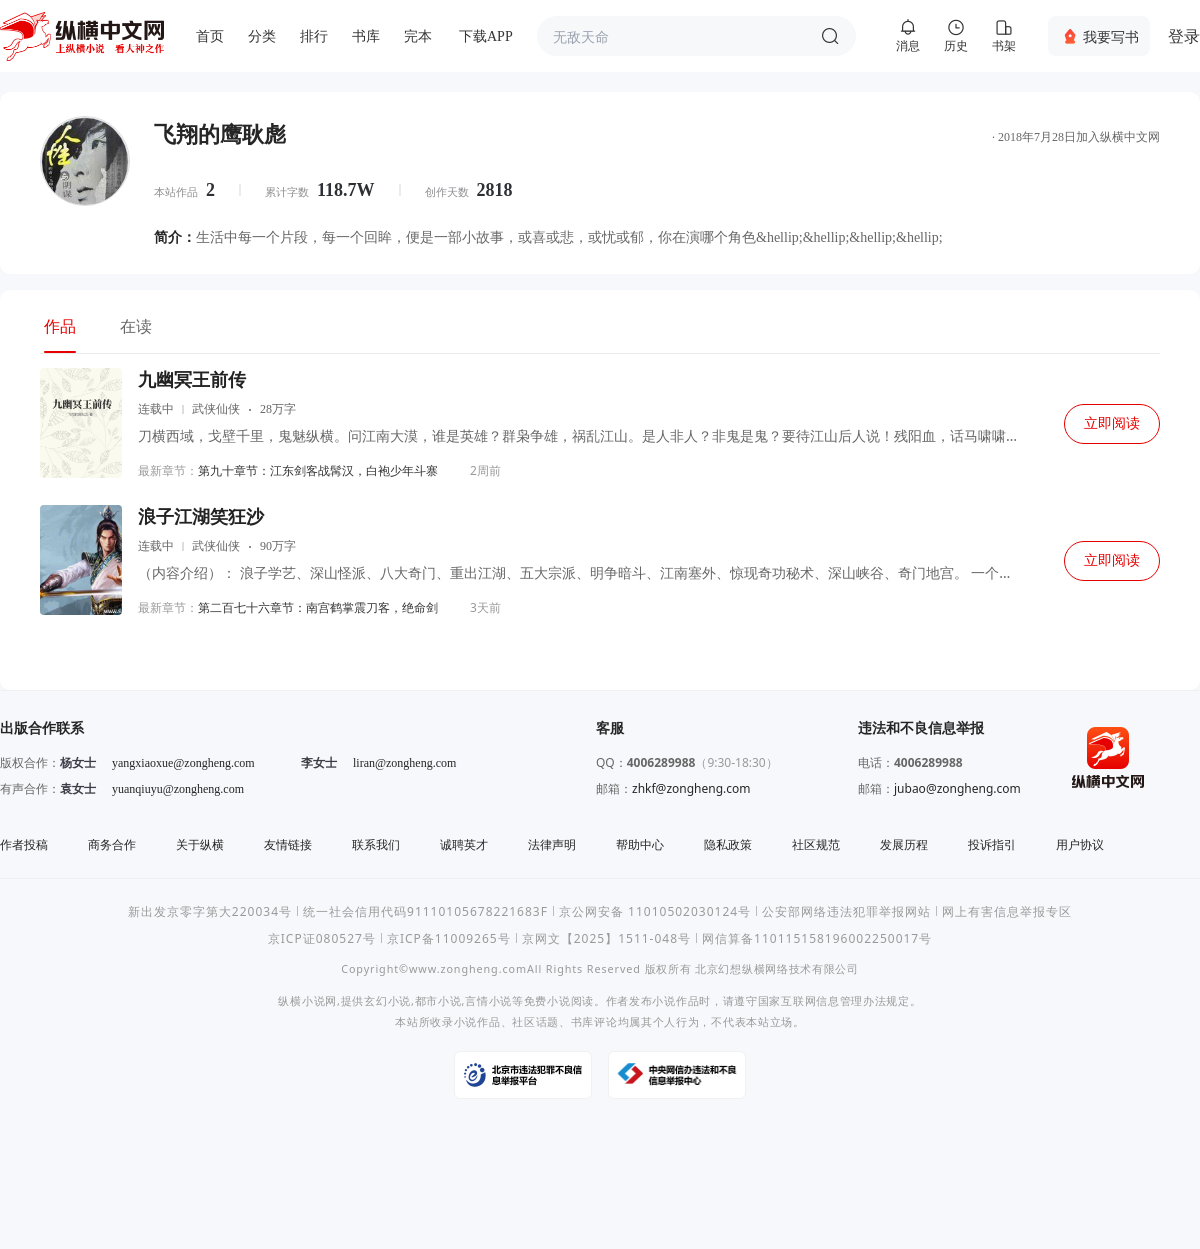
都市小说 (438, 1000)
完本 (418, 36)
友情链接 (288, 844)
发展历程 (904, 844)
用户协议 (1080, 844)
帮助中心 (640, 844)
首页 (210, 36)
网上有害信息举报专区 (1007, 911)
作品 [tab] (60, 326)
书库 (366, 36)
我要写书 (1111, 36)
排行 (314, 36)
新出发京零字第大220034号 (210, 911)
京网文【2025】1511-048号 (606, 938)
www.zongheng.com (468, 968)
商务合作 (112, 844)
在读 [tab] (136, 326)
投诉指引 (992, 844)
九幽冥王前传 (192, 380)
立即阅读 (1112, 423)
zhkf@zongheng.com (691, 788)
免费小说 (547, 1000)
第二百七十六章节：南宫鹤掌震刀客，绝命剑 (318, 607)
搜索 (830, 36)
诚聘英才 (464, 844)
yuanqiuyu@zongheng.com (178, 789)
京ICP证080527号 (322, 938)
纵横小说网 (307, 1000)
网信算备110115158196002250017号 (817, 938)
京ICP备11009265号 (449, 938)
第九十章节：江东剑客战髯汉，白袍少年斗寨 (318, 470)
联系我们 (376, 844)
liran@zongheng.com (404, 763)
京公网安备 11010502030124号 (655, 911)
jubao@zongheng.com (957, 788)
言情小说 (488, 1000)
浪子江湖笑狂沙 (201, 517)
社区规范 (816, 844)
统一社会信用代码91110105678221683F (425, 911)
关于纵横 (200, 844)
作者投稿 (24, 844)
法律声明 (552, 844)
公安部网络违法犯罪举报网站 (846, 911)
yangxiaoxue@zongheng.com (183, 763)
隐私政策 (728, 844)
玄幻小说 (387, 1000)
